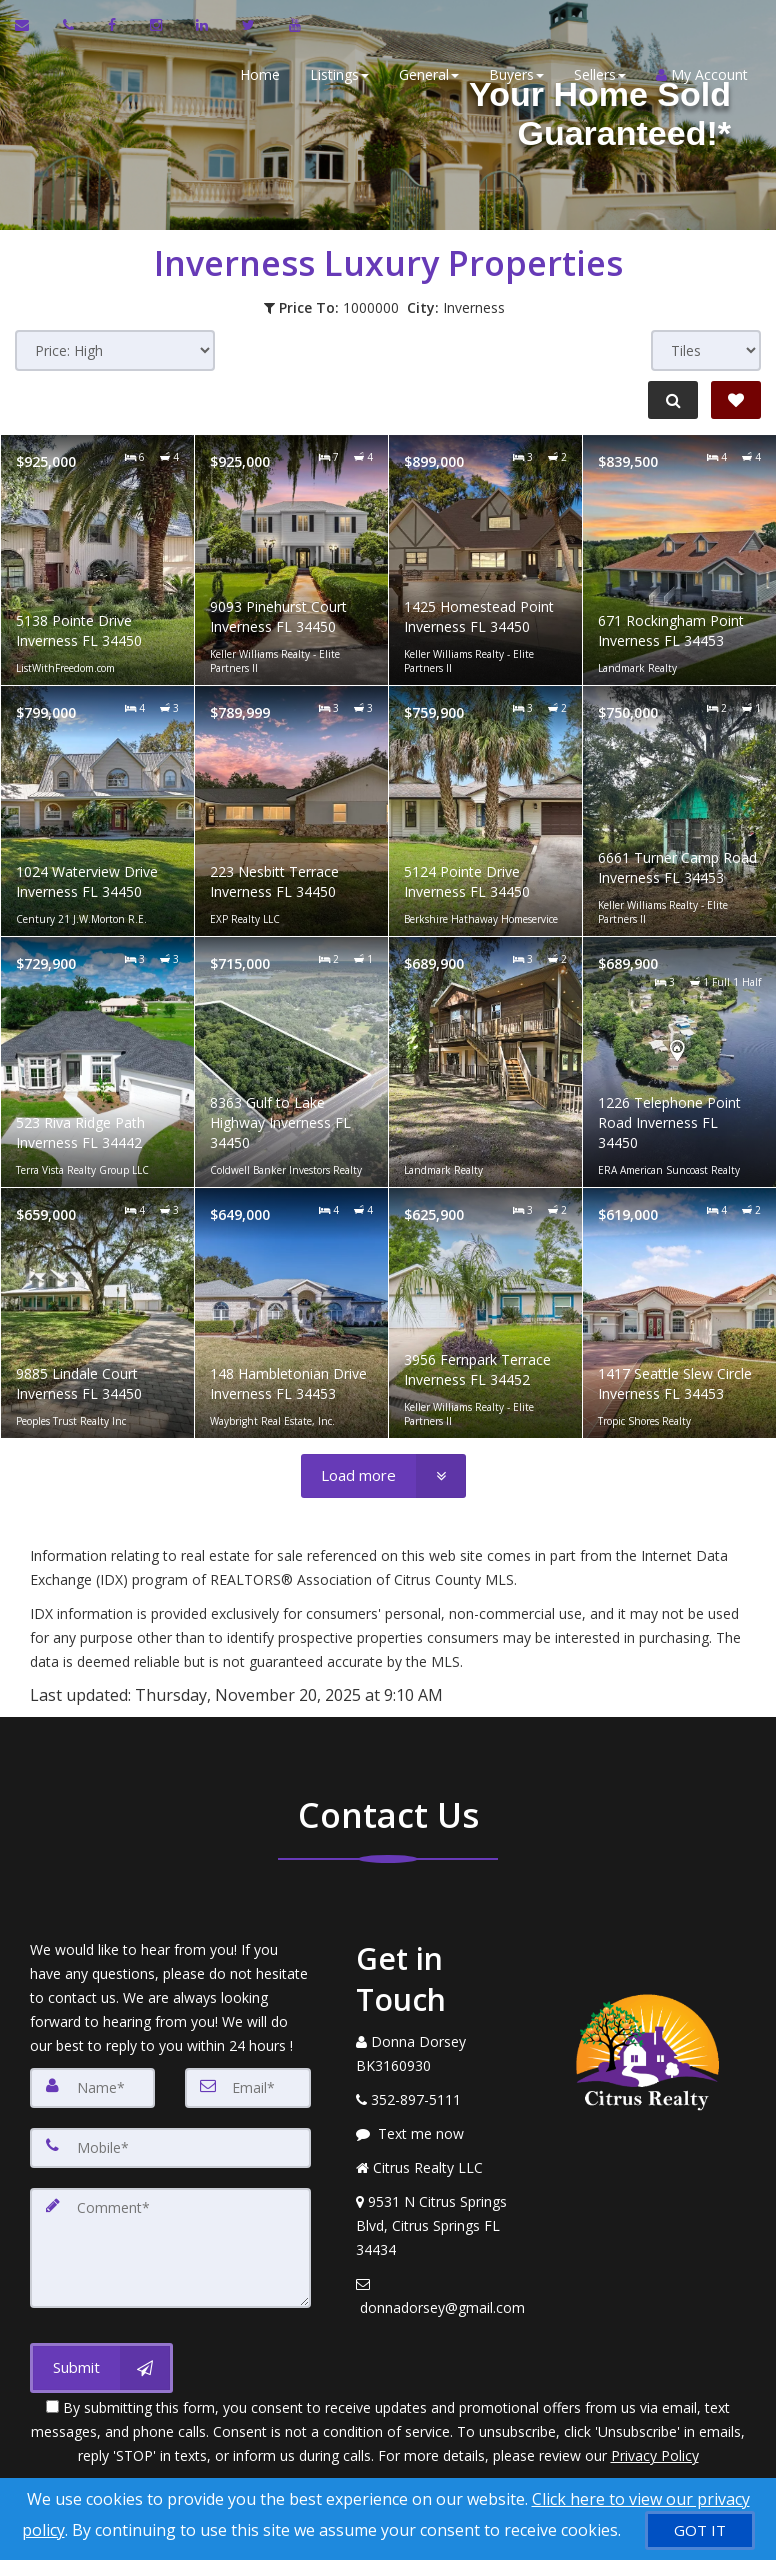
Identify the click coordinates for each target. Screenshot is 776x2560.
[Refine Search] (672, 400)
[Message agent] (442, 2134)
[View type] (706, 350)
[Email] (247, 2088)
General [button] (427, 74)
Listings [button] (337, 74)
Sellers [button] (598, 74)
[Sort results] (115, 350)
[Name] (92, 2088)
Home (258, 74)
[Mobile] (170, 2148)
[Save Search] (736, 400)
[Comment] (170, 2248)
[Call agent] (70, 25)
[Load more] (383, 1476)
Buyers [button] (514, 74)
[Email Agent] (31, 25)
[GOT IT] (700, 2530)
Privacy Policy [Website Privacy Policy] (655, 2455)
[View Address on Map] (442, 2226)
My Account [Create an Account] (700, 74)
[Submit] (101, 2368)
